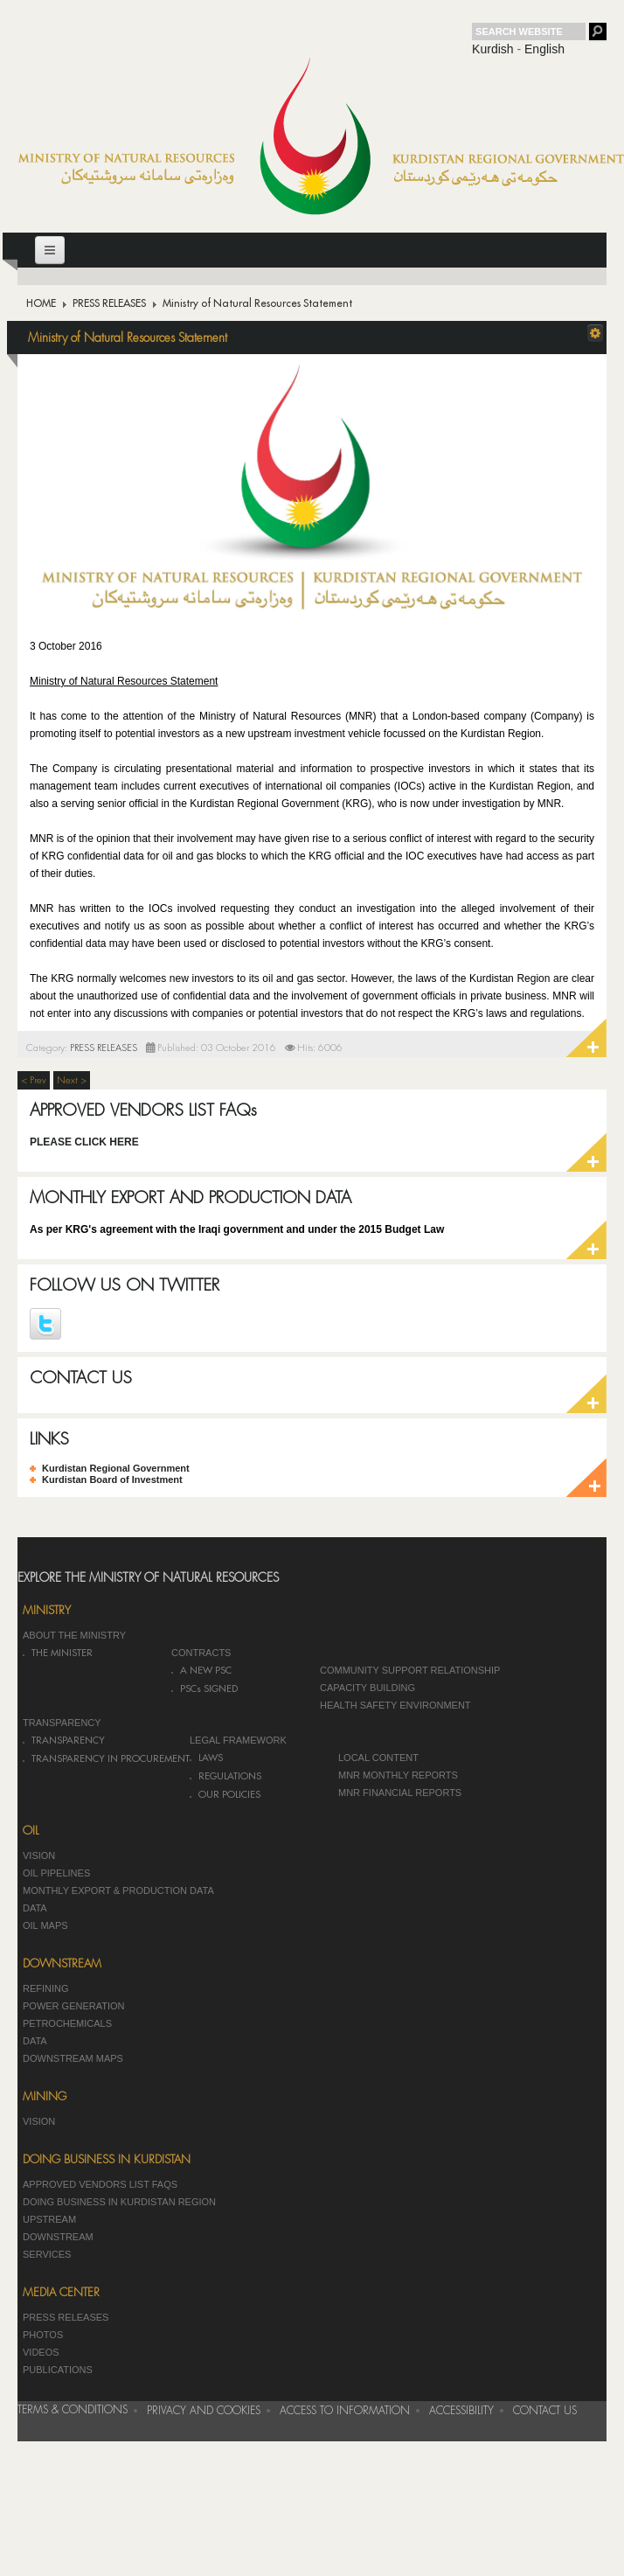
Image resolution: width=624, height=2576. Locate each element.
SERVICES (47, 2254)
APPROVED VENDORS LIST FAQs (143, 1110)
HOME (41, 303)
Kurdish (492, 49)
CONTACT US (81, 1377)
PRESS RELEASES (109, 303)
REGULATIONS (229, 1776)
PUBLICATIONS (58, 2369)
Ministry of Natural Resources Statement (127, 337)
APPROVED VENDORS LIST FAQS (100, 2184)
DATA (35, 1908)
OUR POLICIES (229, 1795)
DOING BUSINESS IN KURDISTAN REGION (119, 2202)
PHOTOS (43, 2334)
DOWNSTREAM (58, 2236)
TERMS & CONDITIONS (72, 2410)
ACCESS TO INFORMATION (345, 2410)
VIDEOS (41, 2352)
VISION (39, 1855)
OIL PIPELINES (56, 1873)
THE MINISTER (62, 1653)
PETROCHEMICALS (67, 2023)
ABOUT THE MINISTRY (74, 1635)
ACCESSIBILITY (461, 2410)
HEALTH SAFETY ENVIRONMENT (395, 1705)
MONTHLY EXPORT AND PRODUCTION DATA (190, 1197)
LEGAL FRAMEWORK (238, 1740)
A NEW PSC (206, 1670)
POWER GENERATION (74, 2006)
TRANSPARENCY (62, 1722)
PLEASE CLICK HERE (84, 1142)
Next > (72, 1080)
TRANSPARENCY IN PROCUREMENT (110, 1759)
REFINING (46, 1988)
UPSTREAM (49, 2219)
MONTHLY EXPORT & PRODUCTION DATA (118, 1890)
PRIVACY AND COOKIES (203, 2410)
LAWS (210, 1758)
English (544, 49)
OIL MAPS (45, 1925)
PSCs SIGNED (209, 1689)
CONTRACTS (201, 1652)
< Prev (33, 1080)
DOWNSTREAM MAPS (73, 2058)
